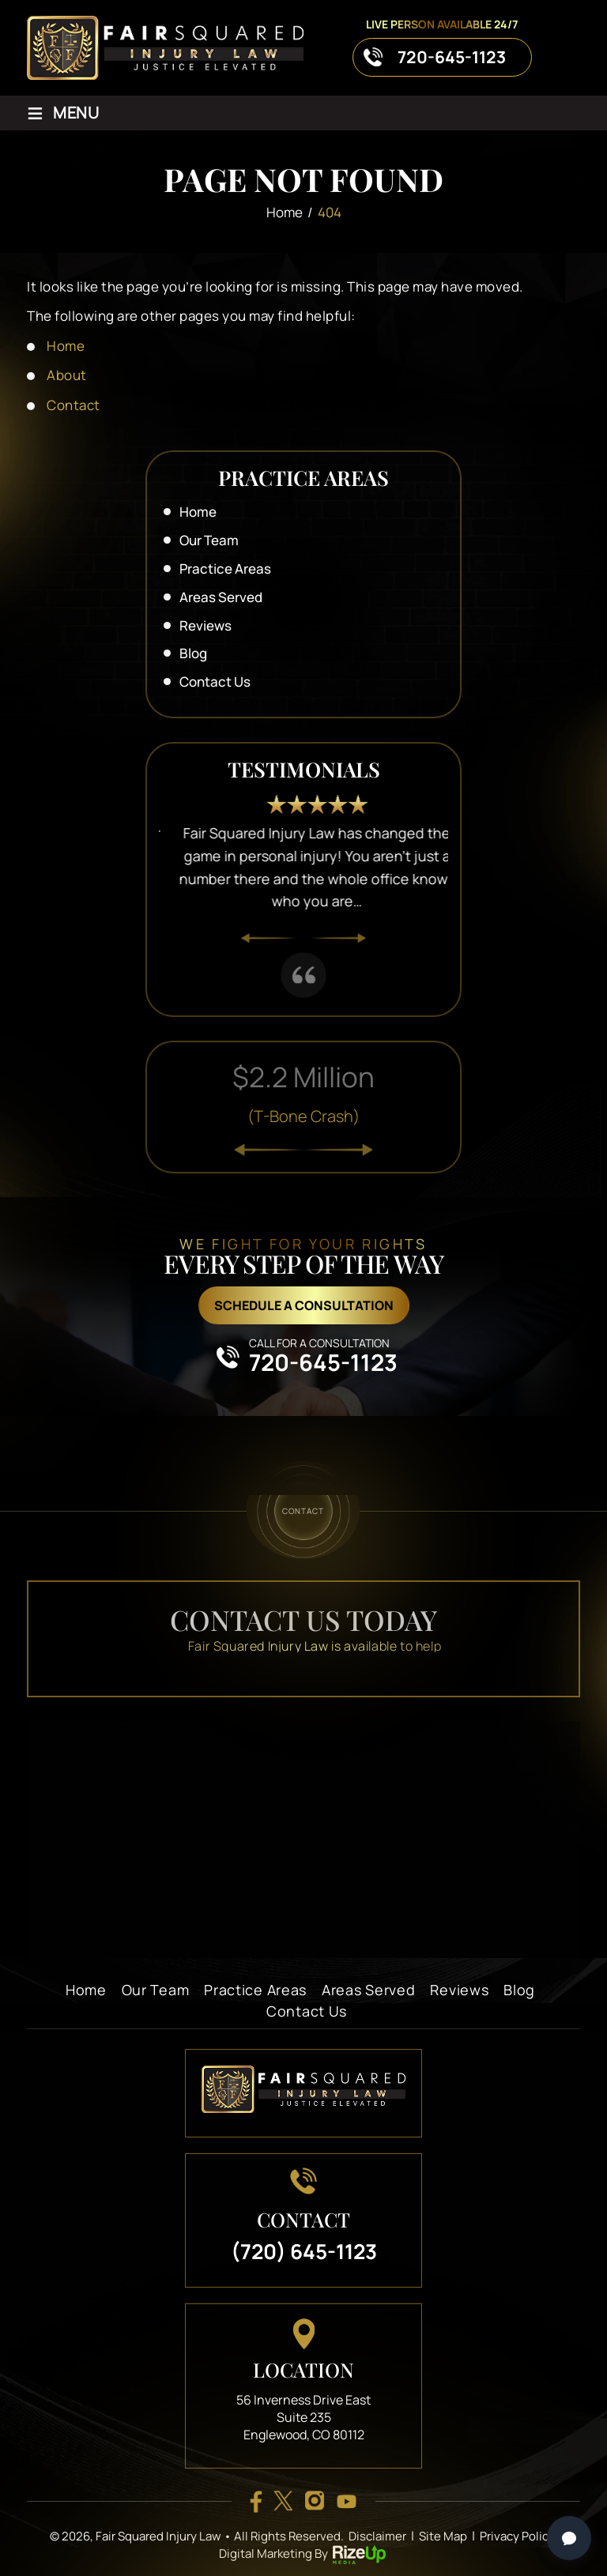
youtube (346, 2501)
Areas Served (220, 597)
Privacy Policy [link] (517, 2536)
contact (304, 1510)
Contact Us (215, 681)
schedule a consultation (304, 1305)
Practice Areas (225, 568)
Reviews (205, 625)
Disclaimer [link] (377, 2536)
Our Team (209, 540)
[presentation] (268, 938)
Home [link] (66, 346)
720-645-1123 (452, 57)
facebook (255, 2501)
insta (314, 2501)
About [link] (67, 375)
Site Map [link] (443, 2536)
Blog (193, 653)
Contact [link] (73, 405)
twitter (282, 2501)
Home (198, 512)
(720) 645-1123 (304, 2251)
